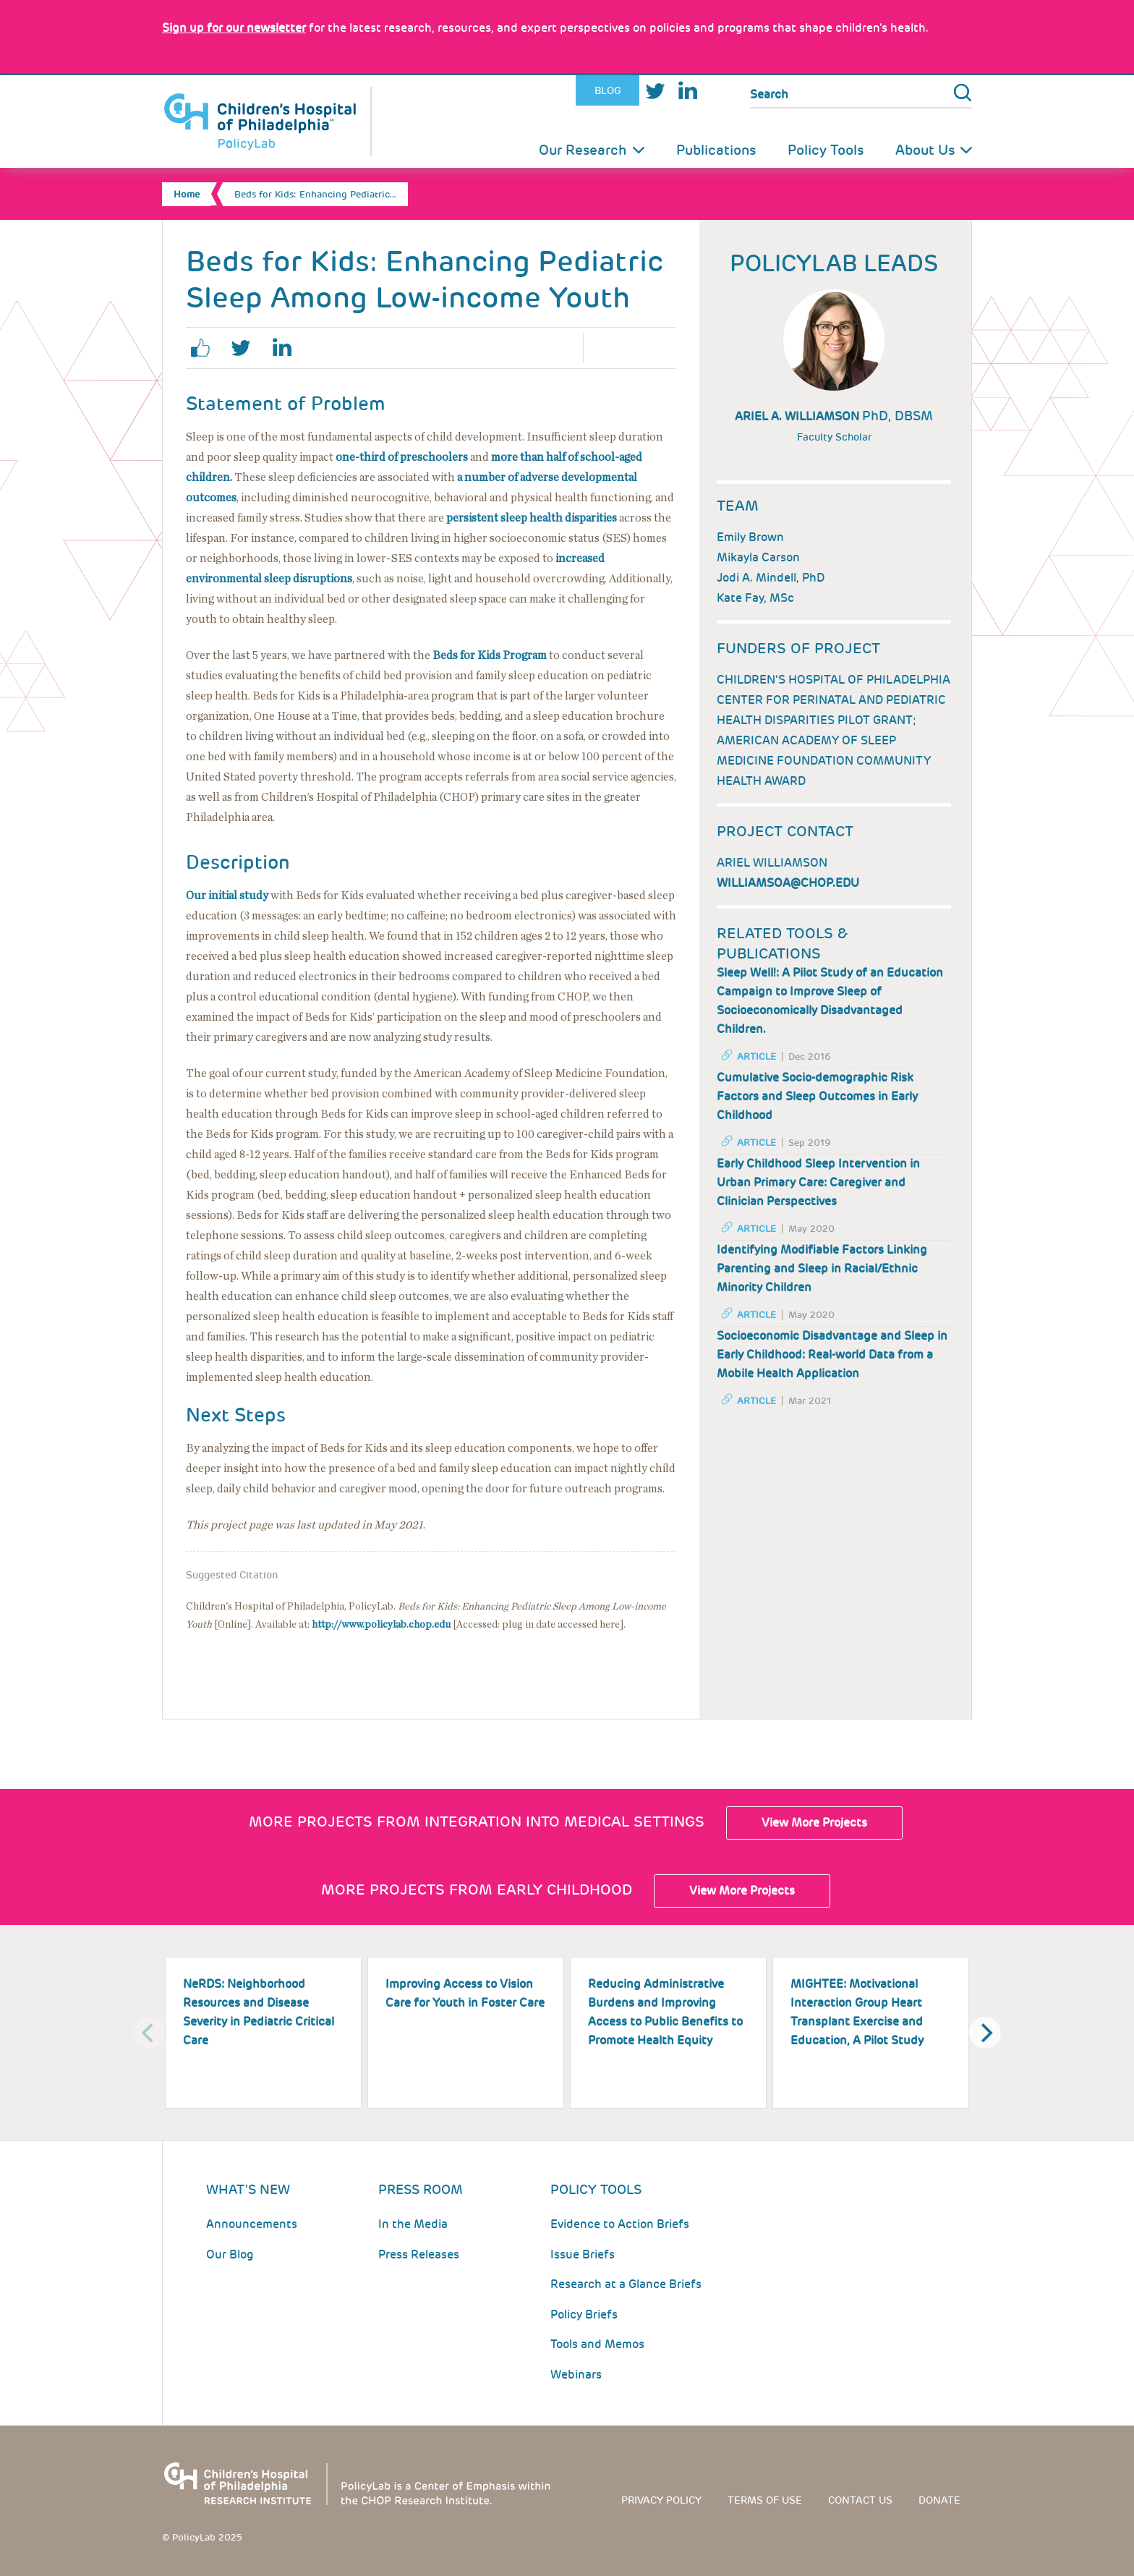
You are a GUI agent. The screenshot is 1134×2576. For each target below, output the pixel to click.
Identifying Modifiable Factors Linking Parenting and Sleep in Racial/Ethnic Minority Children (822, 1268)
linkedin (287, 347)
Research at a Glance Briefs (626, 2284)
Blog (607, 90)
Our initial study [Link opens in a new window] (227, 895)
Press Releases (418, 2253)
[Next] (985, 2033)
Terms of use (765, 2500)
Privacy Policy (661, 2500)
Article (756, 1056)
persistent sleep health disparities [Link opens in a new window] (531, 518)
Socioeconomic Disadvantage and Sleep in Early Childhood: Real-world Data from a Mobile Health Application (832, 1354)
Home (187, 194)
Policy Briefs (584, 2313)
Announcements (251, 2224)
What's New (248, 2189)
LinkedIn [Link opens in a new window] (687, 90)
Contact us (860, 2500)
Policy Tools (826, 150)
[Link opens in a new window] (234, 27)
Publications (716, 150)
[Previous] (149, 2033)
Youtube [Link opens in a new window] (718, 90)
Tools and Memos (597, 2344)
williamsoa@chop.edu (788, 882)
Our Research (583, 150)
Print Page (615, 347)
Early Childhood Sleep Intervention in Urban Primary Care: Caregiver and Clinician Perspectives (818, 1182)
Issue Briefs (582, 2253)
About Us (925, 150)
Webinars (576, 2373)
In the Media (413, 2224)
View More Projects (814, 1822)
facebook (206, 347)
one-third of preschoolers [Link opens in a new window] (402, 457)
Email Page (656, 347)
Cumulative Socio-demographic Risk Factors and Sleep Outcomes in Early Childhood (817, 1096)
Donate (939, 2500)
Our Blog (230, 2253)
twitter (246, 347)
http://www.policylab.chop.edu (381, 1625)
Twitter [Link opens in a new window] (655, 90)
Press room (420, 2189)
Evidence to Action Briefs (619, 2224)
